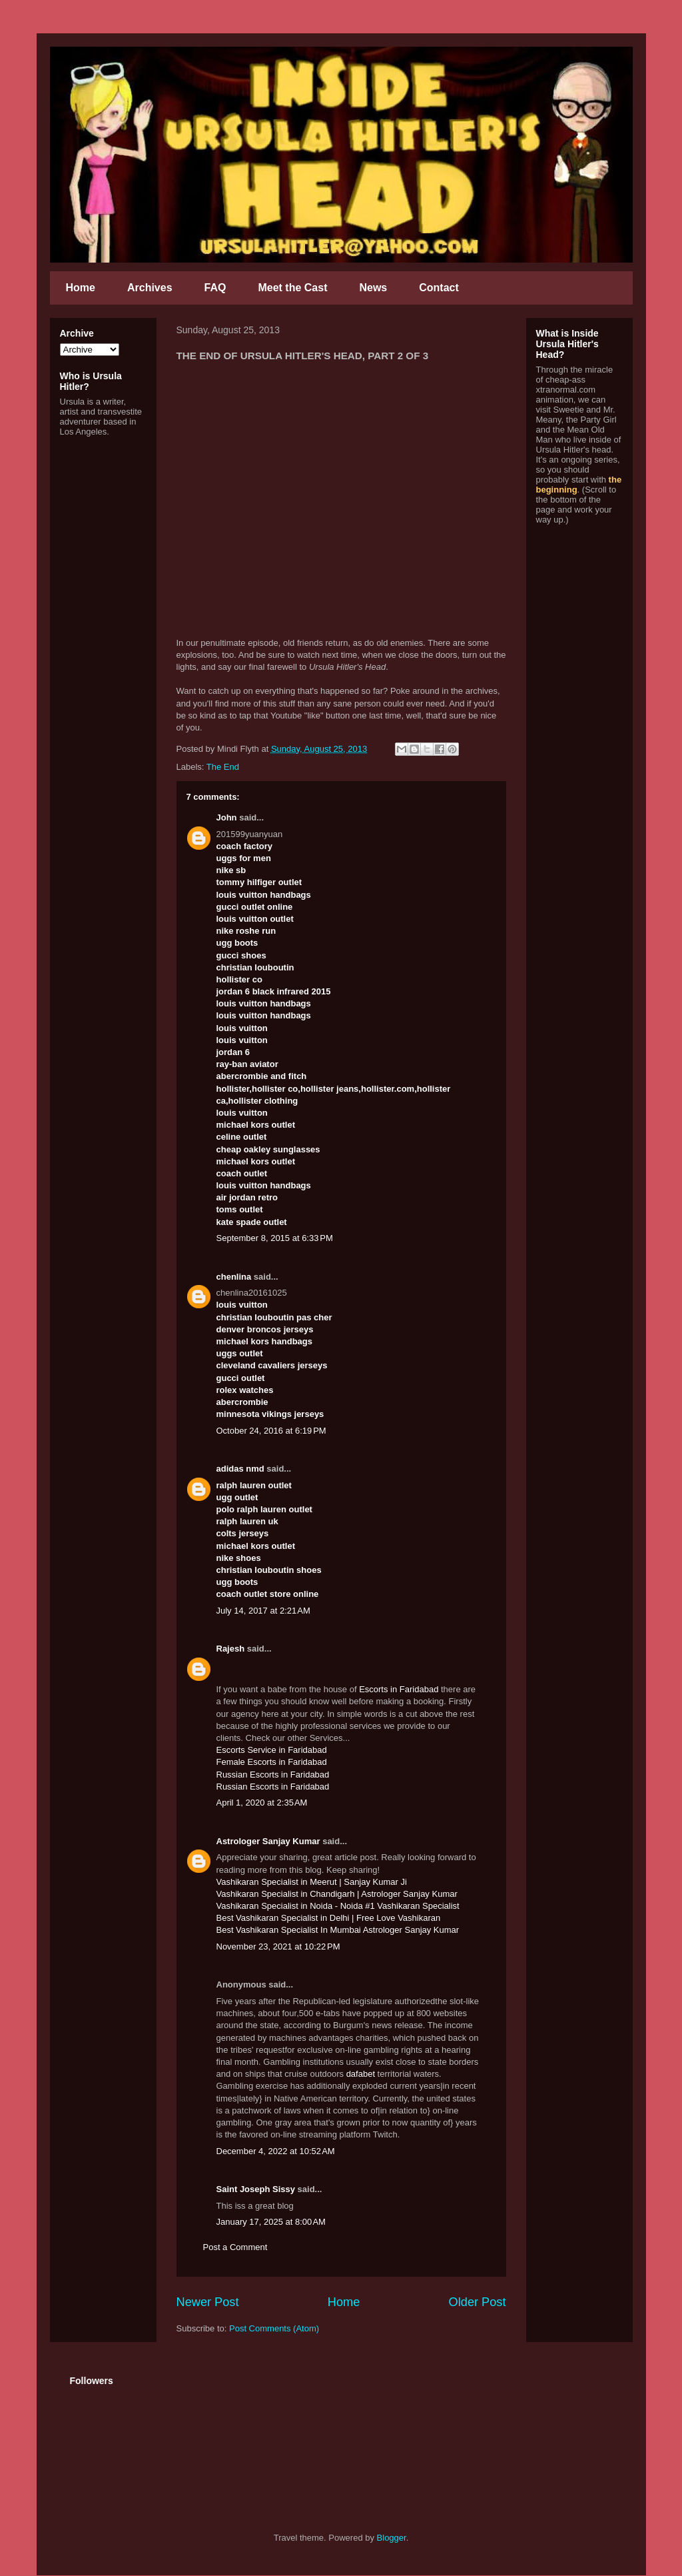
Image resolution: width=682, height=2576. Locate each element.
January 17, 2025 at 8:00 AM (271, 2222)
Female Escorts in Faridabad (271, 1762)
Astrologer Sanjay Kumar (268, 1841)
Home (80, 287)
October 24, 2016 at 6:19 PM (271, 1431)
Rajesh (230, 1649)
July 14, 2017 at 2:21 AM (263, 1611)
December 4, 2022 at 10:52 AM (275, 2151)
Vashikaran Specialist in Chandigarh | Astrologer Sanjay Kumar (337, 1894)
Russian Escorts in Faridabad (273, 1775)
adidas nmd (240, 1469)
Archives (149, 287)
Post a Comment (235, 2247)
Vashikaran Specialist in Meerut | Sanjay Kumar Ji (311, 1882)
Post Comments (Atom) (274, 2328)
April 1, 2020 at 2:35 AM (262, 1803)
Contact (439, 287)
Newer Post (207, 2302)
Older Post (477, 2302)
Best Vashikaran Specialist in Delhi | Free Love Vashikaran (328, 1918)
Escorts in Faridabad (398, 1689)
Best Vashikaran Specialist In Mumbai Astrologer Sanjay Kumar (338, 1930)
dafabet (360, 2074)
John (226, 817)
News (373, 287)
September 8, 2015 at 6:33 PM (274, 1238)
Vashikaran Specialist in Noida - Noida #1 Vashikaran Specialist (338, 1906)
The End (222, 767)
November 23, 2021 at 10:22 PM (278, 1946)
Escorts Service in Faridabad (271, 1750)
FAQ (215, 287)
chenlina (234, 1277)
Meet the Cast (292, 287)
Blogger (391, 2538)
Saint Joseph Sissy (256, 2189)
